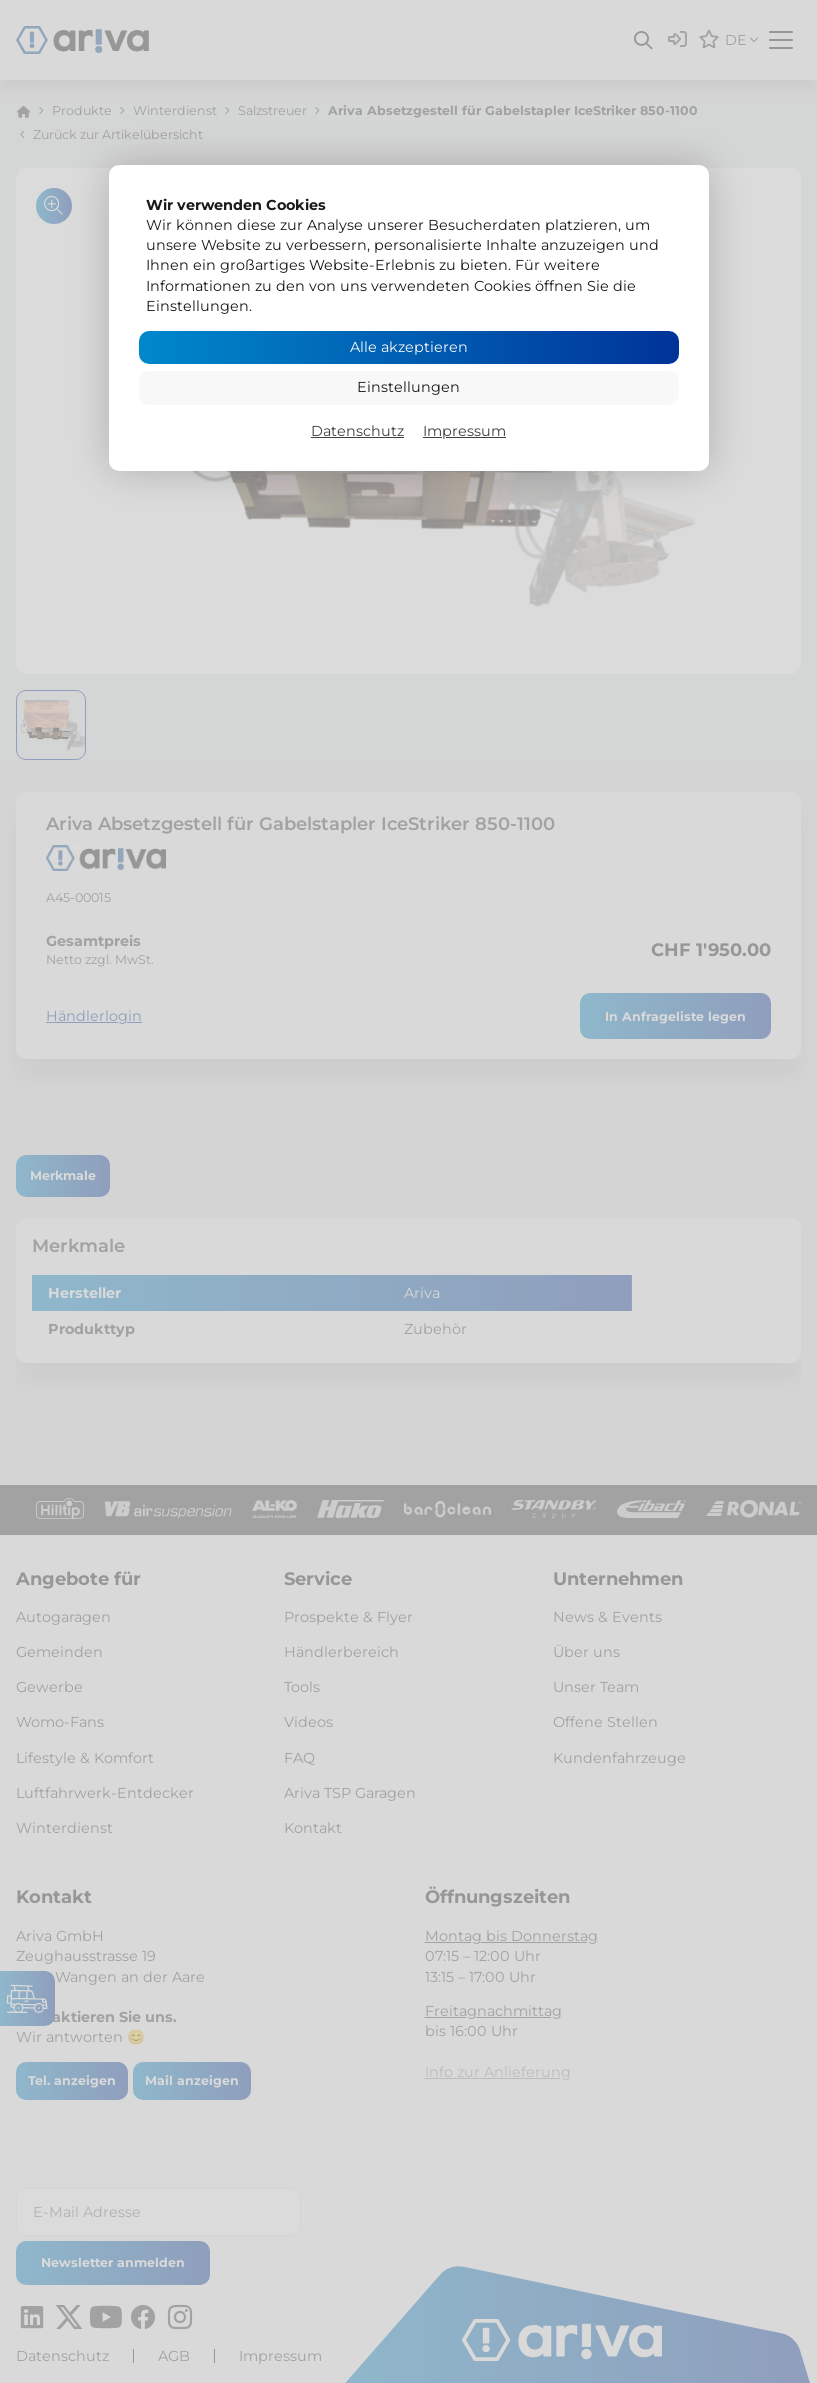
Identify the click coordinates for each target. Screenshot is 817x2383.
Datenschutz (357, 431)
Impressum (464, 431)
